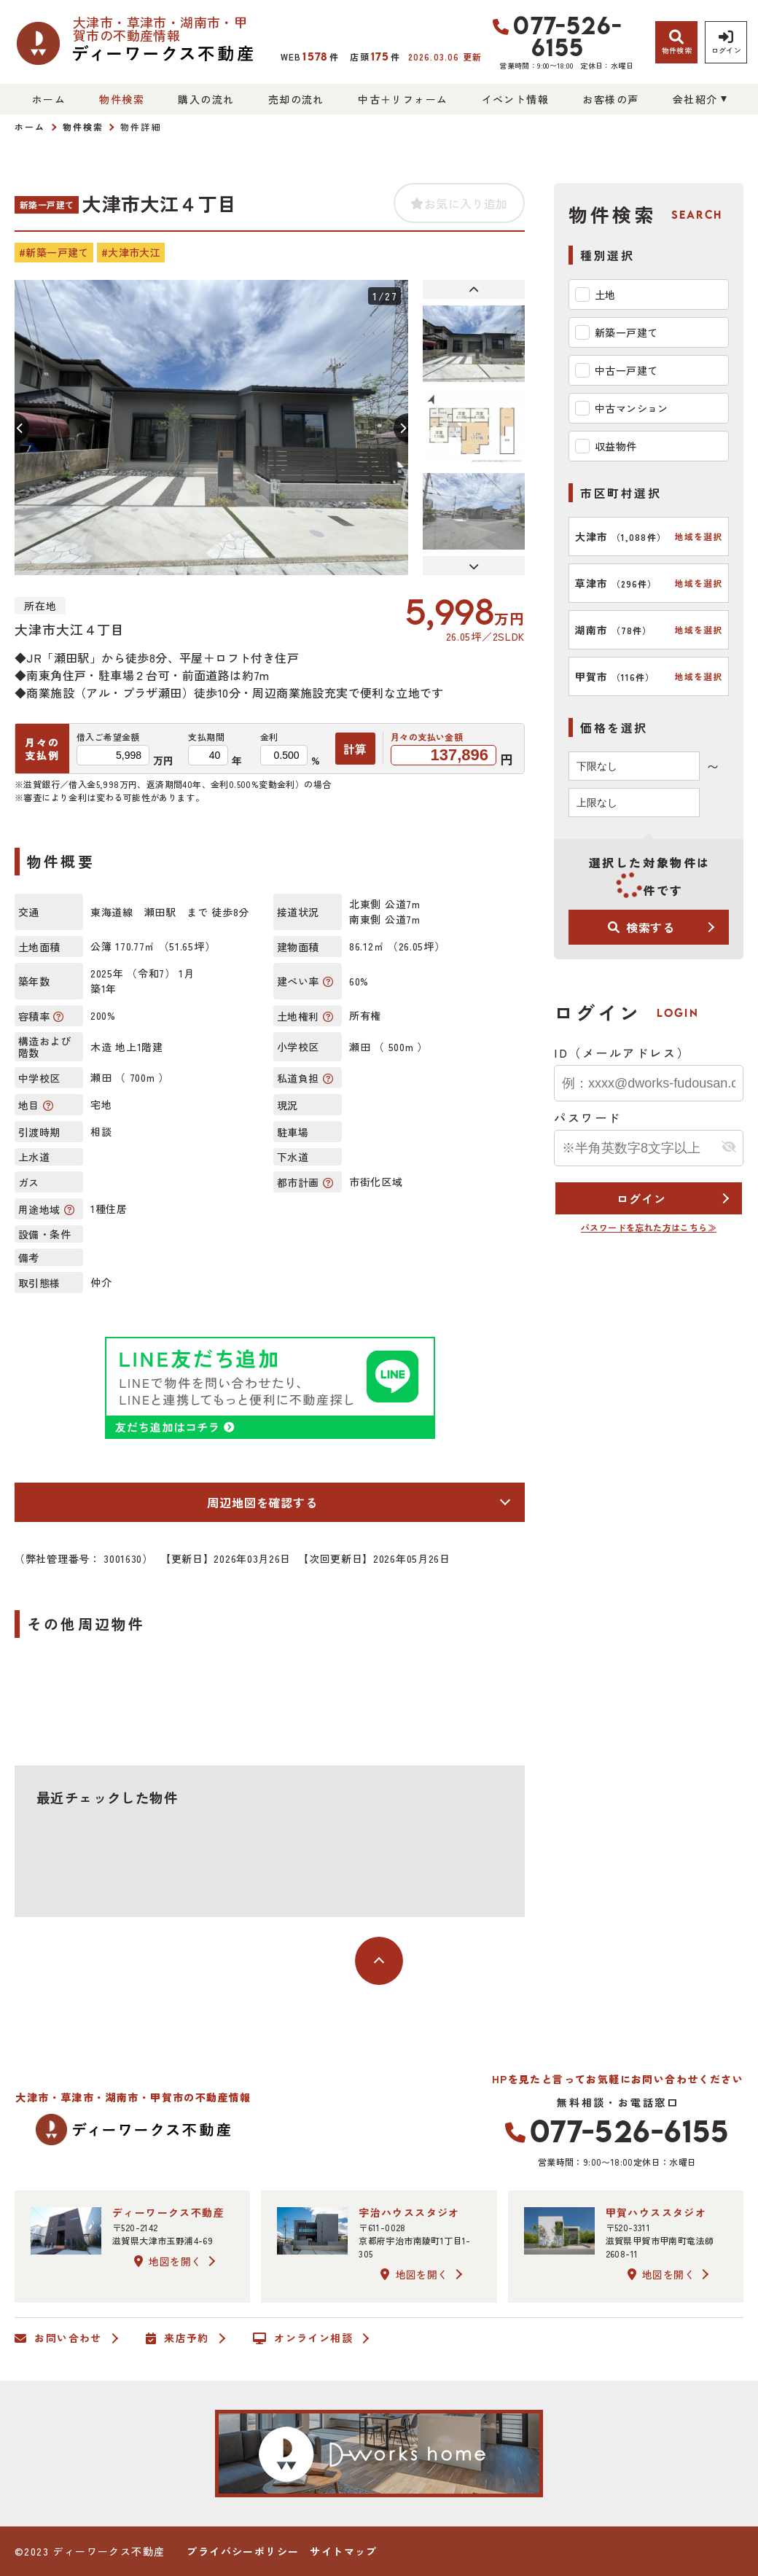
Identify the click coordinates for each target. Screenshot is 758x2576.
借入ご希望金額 (108, 737)
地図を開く (167, 2261)
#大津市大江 (130, 252)
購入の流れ (206, 99)
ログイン (641, 1198)
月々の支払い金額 (427, 737)
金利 (269, 737)
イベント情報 (515, 99)
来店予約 (177, 2338)
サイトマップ (343, 2551)
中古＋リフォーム (403, 99)
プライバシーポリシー (243, 2551)
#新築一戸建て (54, 252)
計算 (355, 748)
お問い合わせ (58, 2338)
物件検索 (121, 99)
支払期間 (206, 737)
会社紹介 (695, 99)
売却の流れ (296, 99)
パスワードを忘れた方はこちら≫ (648, 1227)
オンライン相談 (303, 2338)
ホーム (49, 99)
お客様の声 (610, 99)
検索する (641, 927)
